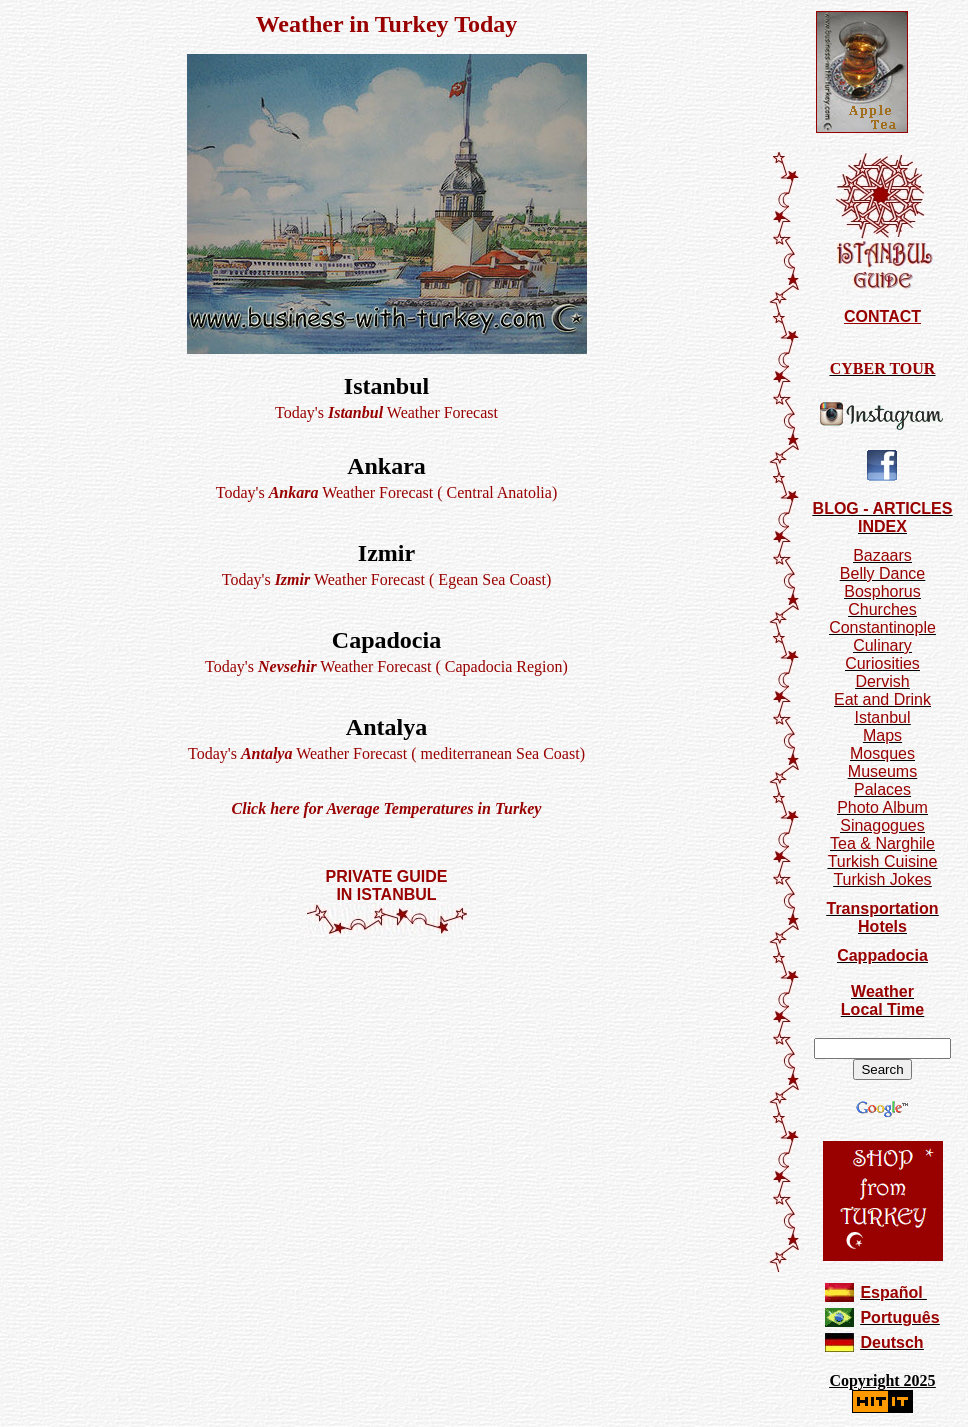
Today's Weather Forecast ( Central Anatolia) (386, 492)
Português (899, 1317)
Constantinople (882, 627)
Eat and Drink (882, 699)
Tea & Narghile (882, 843)
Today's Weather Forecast (386, 412)
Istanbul (882, 717)
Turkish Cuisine (883, 861)
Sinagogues (882, 825)
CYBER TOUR (883, 368)
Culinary (882, 645)
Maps (882, 735)
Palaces (882, 789)
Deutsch (891, 1342)
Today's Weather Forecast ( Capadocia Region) (386, 666)
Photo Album (882, 807)
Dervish (882, 681)
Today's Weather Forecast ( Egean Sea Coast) (386, 579)
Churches (882, 609)
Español (891, 1292)
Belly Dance (882, 573)
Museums (882, 771)
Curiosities (882, 663)
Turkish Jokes (882, 879)
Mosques (882, 753)
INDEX (882, 526)
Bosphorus (882, 591)
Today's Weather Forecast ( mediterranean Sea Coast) (386, 753)
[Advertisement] (387, 995)
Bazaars (882, 555)
